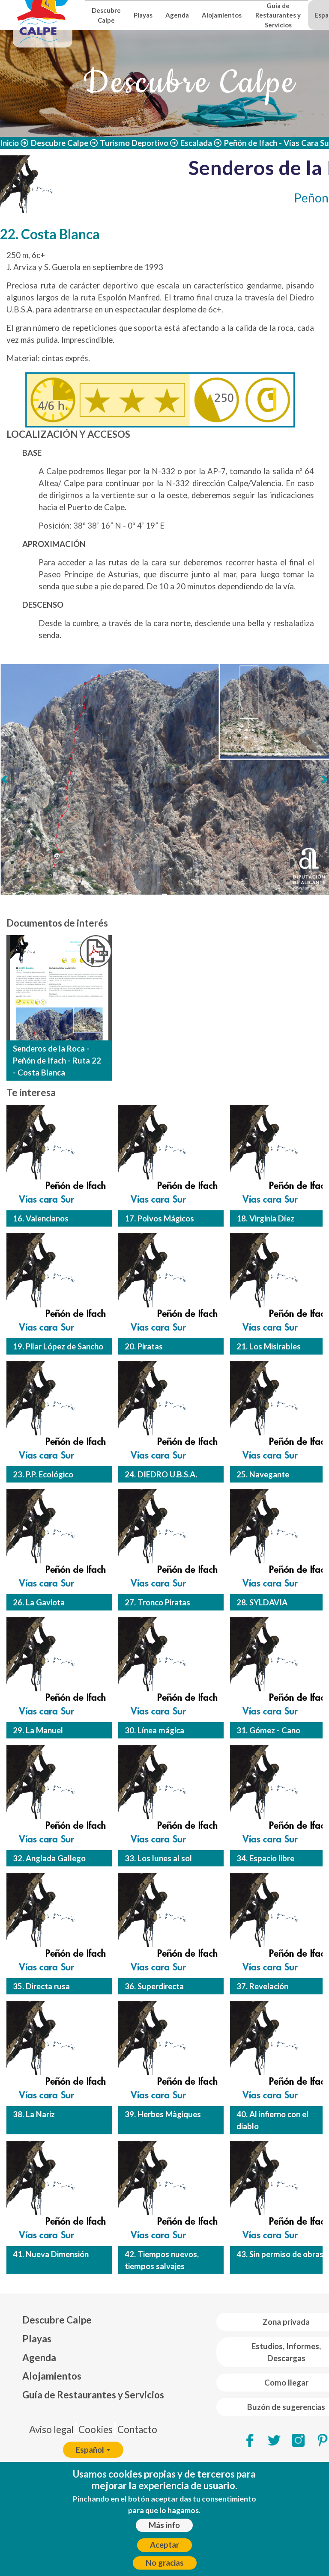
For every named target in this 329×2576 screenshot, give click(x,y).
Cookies (95, 2429)
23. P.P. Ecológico (43, 1474)
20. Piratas (144, 1346)
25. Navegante (262, 1474)
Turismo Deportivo (134, 143)
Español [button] (90, 2449)
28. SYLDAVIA (261, 1602)
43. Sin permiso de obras (279, 2254)
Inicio (9, 143)
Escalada (196, 143)
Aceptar (164, 2544)
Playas (143, 15)
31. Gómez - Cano (268, 1730)
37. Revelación (262, 1986)
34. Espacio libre (265, 1858)
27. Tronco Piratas (157, 1602)
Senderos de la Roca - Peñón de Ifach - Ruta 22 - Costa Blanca (57, 1060)
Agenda (177, 15)
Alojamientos (222, 15)
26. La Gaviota (39, 1602)
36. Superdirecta (154, 1986)
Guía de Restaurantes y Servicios (278, 15)
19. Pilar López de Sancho (58, 1346)
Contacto (137, 2429)
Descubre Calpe (106, 15)
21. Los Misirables (268, 1346)
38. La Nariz (34, 2114)
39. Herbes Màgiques (163, 2114)
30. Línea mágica (154, 1730)
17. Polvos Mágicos (159, 1218)
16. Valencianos (41, 1218)
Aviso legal (51, 2429)
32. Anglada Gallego (49, 1858)
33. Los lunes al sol (158, 1858)
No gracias (165, 2562)
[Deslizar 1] (164, 896)
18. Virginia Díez (265, 1218)
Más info (164, 2525)
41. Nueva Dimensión (51, 2254)
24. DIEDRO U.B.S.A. (161, 1474)
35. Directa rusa (41, 1986)
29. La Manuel (38, 1730)
